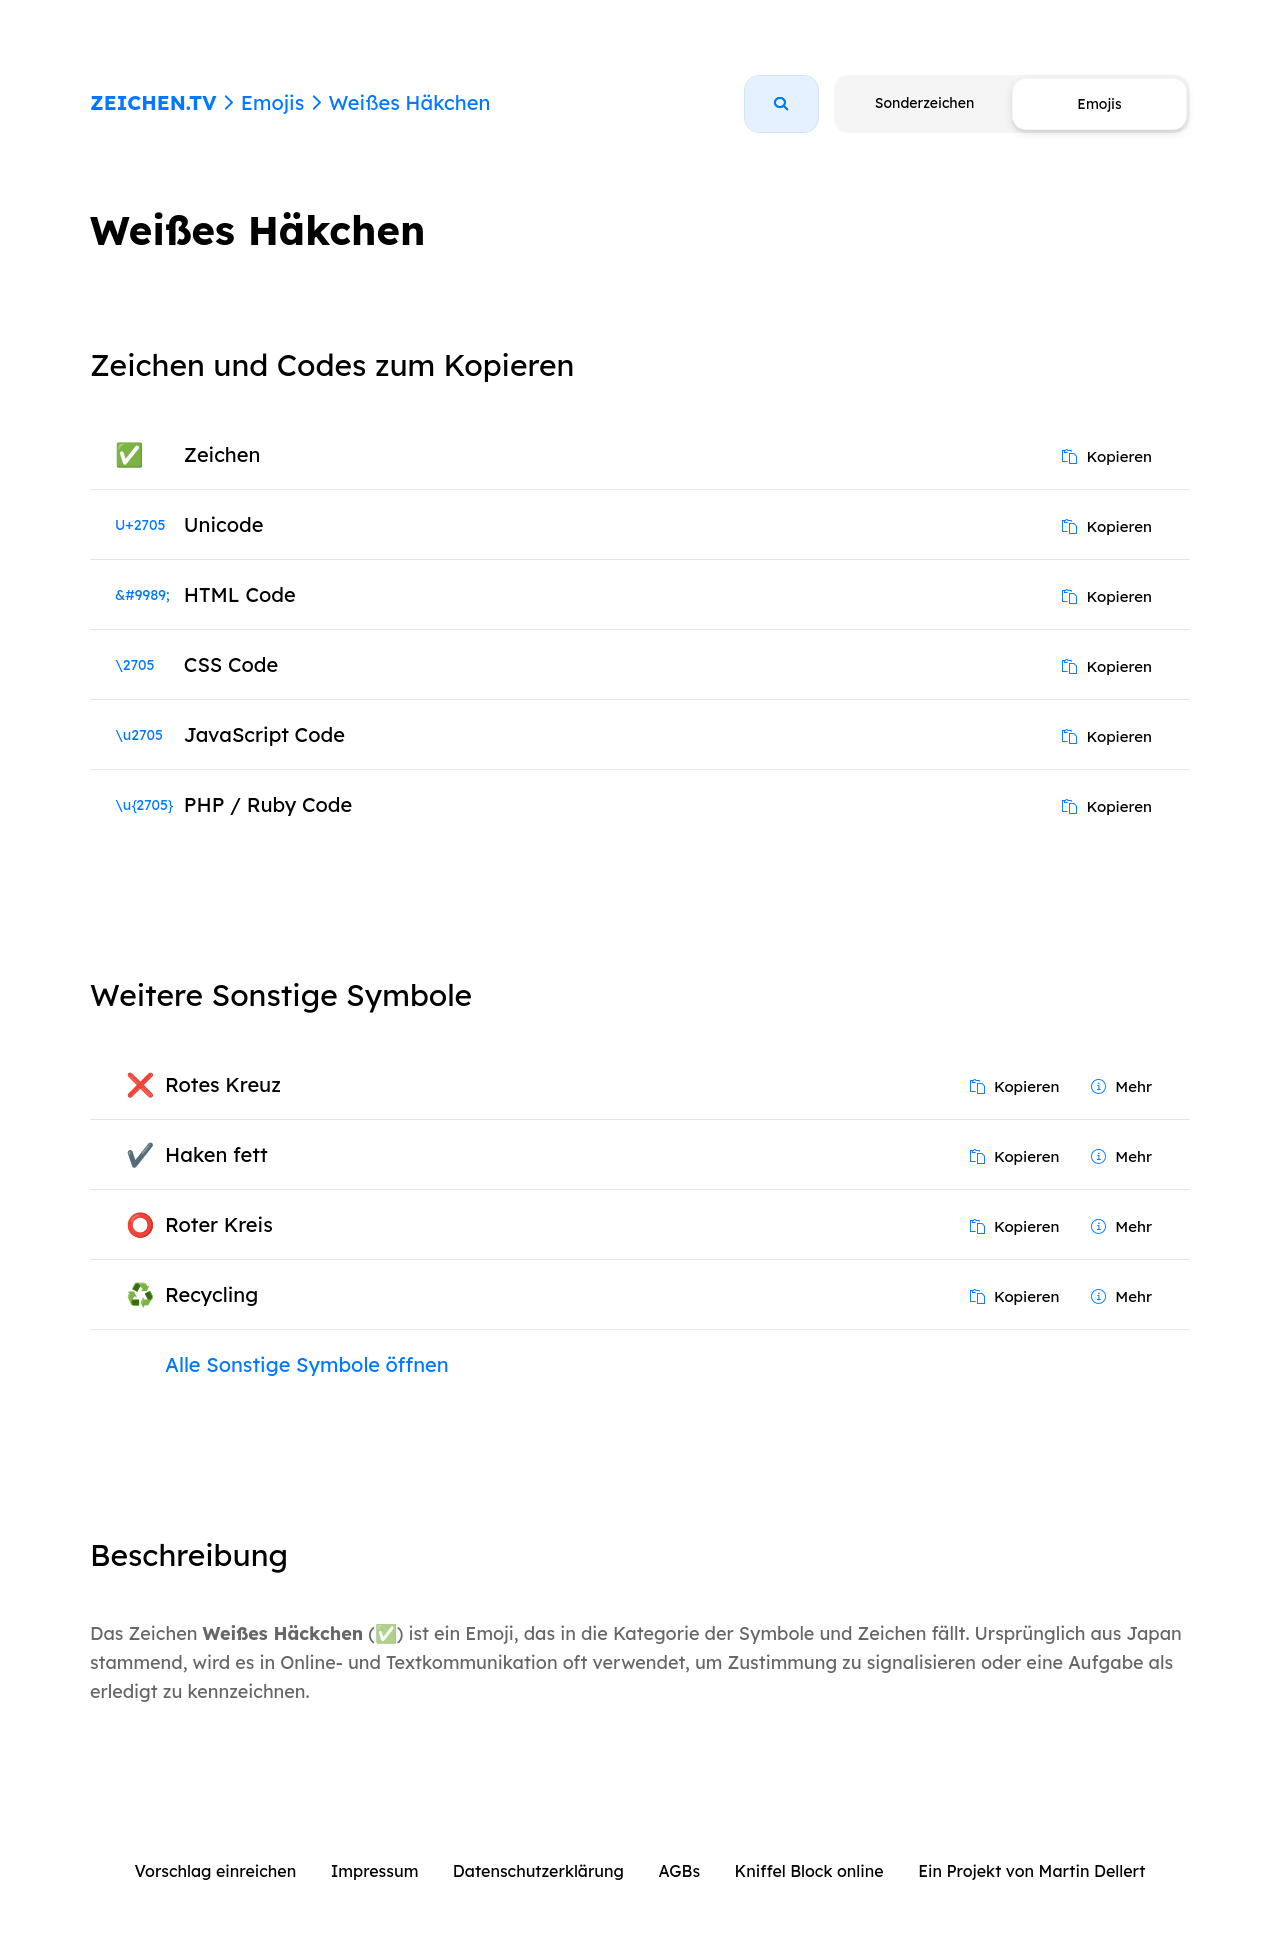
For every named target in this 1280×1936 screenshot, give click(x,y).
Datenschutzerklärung (538, 1871)
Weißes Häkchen (409, 102)
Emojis (272, 102)
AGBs (679, 1871)
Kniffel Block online (809, 1871)
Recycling (211, 1294)
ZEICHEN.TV (153, 102)
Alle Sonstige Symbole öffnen (307, 1364)
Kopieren (1107, 456)
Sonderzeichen (924, 103)
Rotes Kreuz (223, 1084)
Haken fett (216, 1154)
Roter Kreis (219, 1224)
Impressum (375, 1871)
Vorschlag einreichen (216, 1871)
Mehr (1121, 1086)
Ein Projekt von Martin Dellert (1031, 1871)
